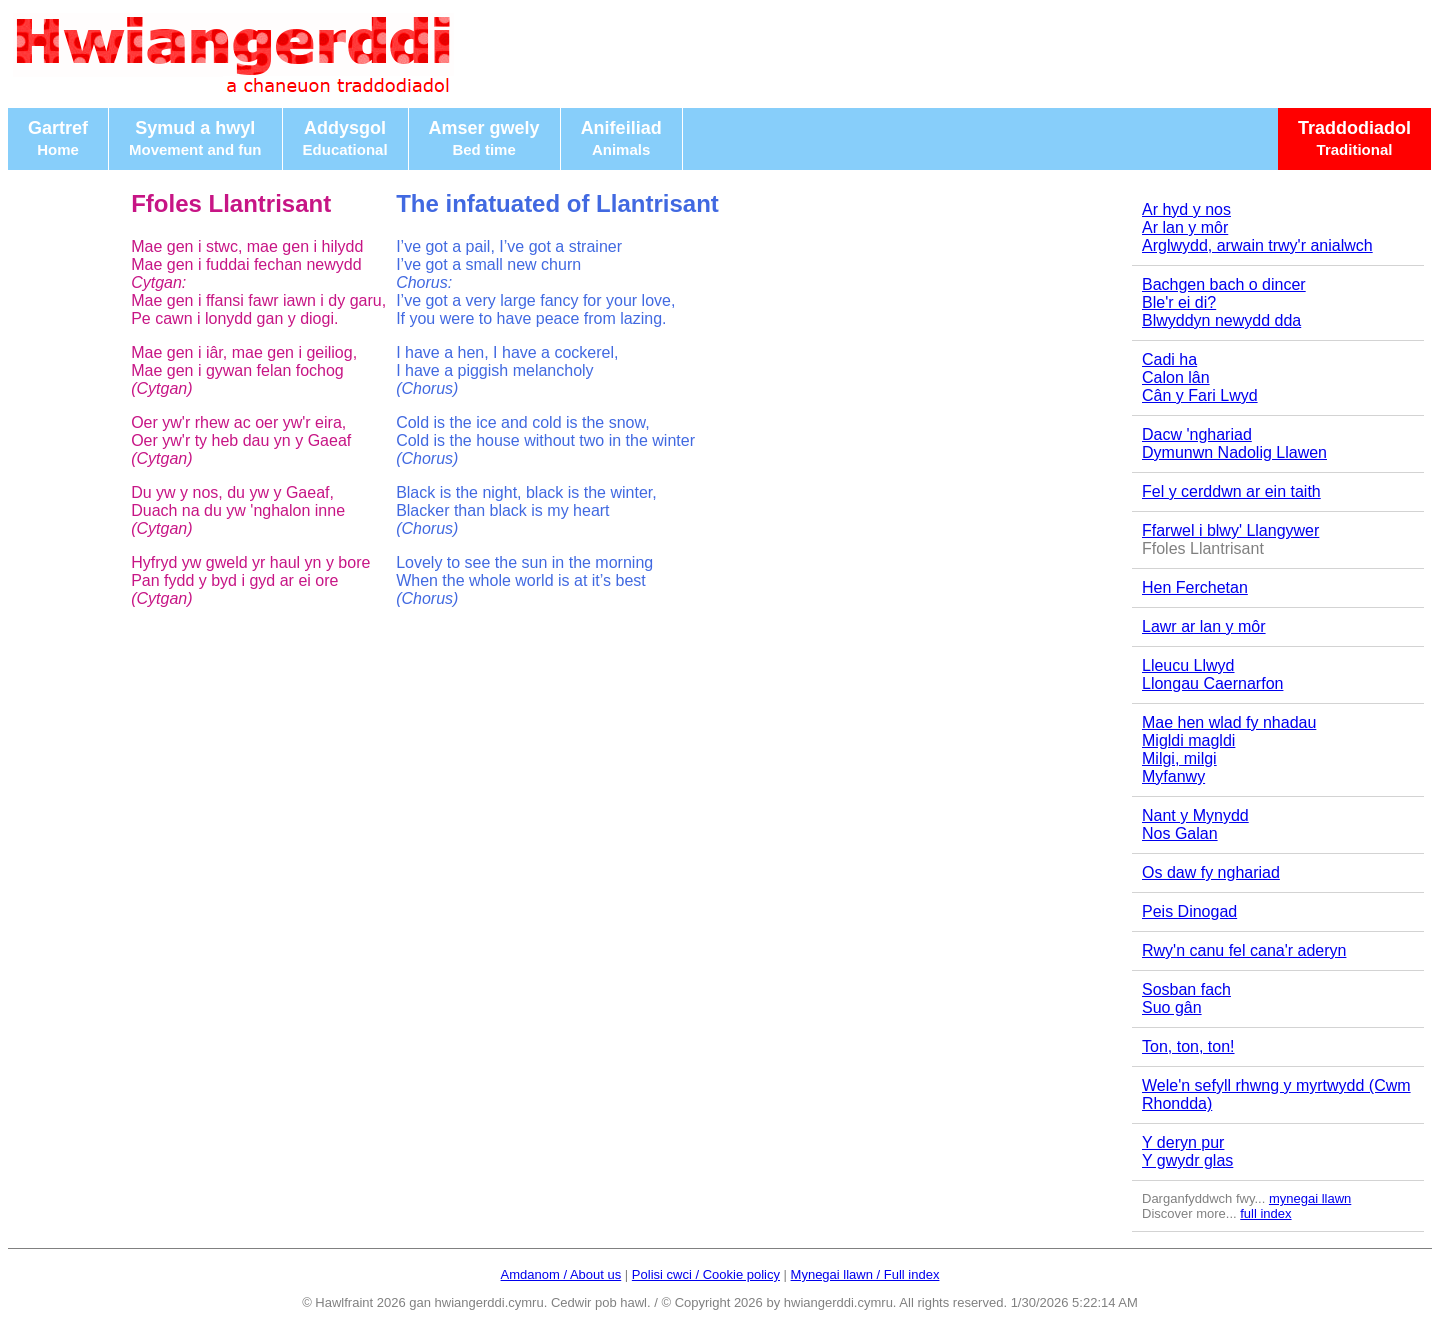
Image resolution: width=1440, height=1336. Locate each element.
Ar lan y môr (1185, 227)
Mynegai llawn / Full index (865, 1274)
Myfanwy (1173, 776)
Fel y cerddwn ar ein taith (1231, 491)
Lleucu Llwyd (1188, 665)
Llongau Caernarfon (1212, 683)
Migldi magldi (1188, 740)
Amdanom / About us (561, 1274)
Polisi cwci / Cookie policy (706, 1274)
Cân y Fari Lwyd (1200, 395)
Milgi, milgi (1179, 758)
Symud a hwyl (195, 138)
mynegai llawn (1310, 1198)
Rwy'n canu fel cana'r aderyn (1244, 950)
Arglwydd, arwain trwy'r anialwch (1257, 245)
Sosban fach (1186, 989)
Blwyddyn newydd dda (1221, 320)
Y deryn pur (1183, 1142)
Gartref (58, 138)
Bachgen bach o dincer (1224, 284)
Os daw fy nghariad (1211, 872)
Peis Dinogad (1189, 911)
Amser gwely (484, 138)
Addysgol (345, 138)
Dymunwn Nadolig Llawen (1234, 452)
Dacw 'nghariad (1197, 434)
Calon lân (1176, 377)
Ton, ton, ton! (1188, 1046)
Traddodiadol (1354, 138)
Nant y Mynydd (1195, 815)
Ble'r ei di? (1179, 302)
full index (1265, 1213)
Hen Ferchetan (1195, 587)
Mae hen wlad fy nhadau (1229, 722)
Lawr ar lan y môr (1204, 626)
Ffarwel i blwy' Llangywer (1230, 530)
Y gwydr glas (1187, 1160)
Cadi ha (1169, 359)
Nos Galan (1180, 833)
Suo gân (1172, 1007)
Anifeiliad (621, 138)
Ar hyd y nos (1186, 209)
